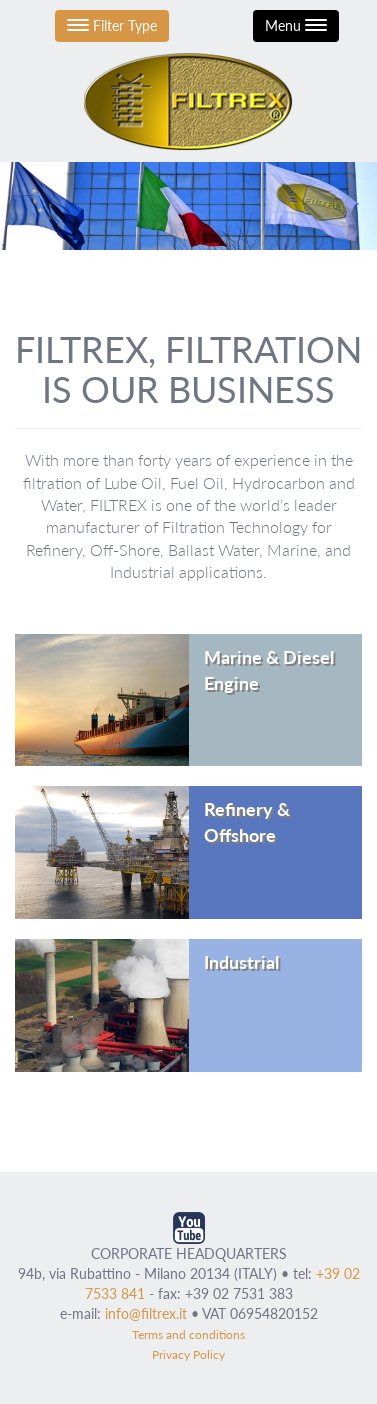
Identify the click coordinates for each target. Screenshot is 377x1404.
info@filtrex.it (146, 1313)
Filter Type (112, 25)
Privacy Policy (188, 1354)
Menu (296, 25)
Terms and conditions (188, 1334)
